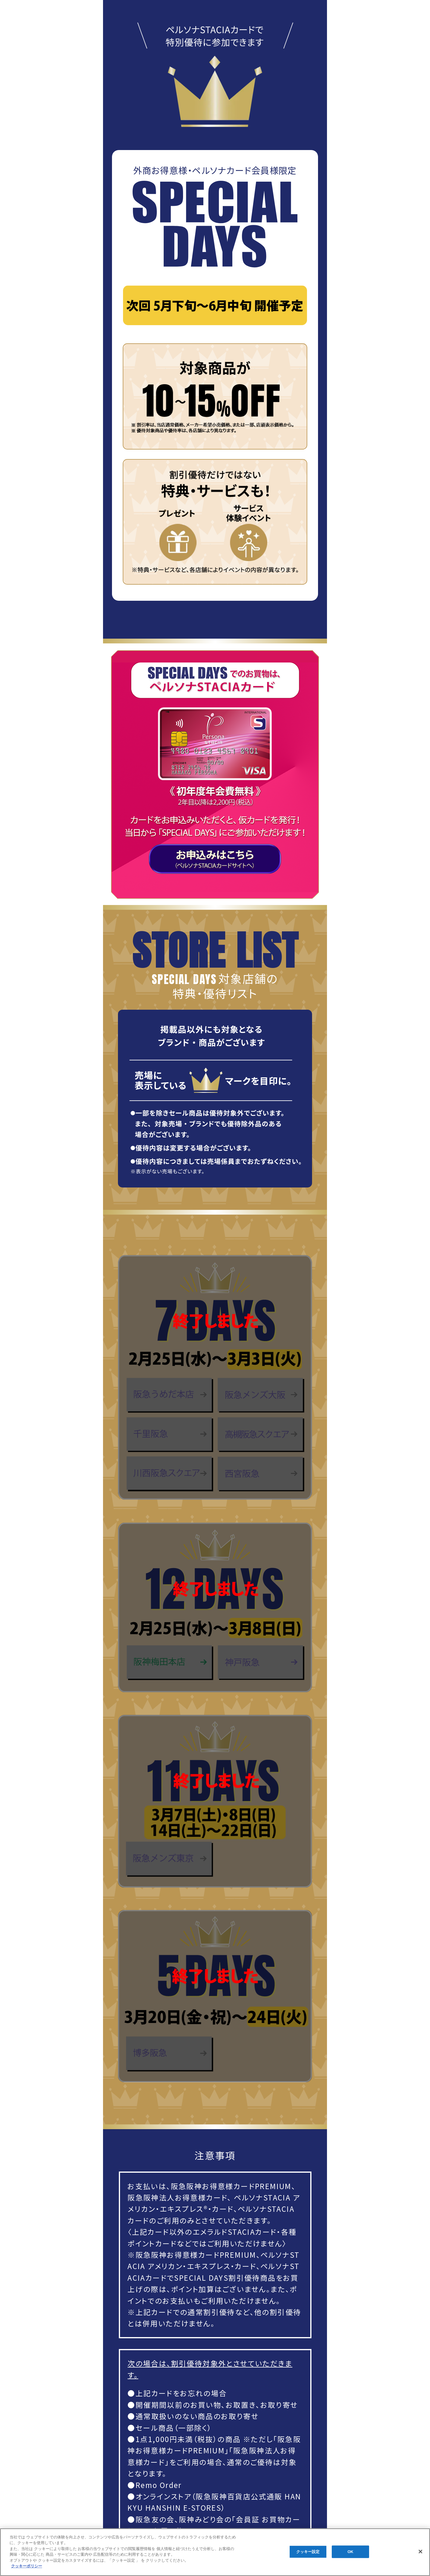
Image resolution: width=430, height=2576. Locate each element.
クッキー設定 (308, 2551)
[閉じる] (420, 2551)
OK (351, 2551)
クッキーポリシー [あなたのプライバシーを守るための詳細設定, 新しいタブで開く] (26, 2566)
